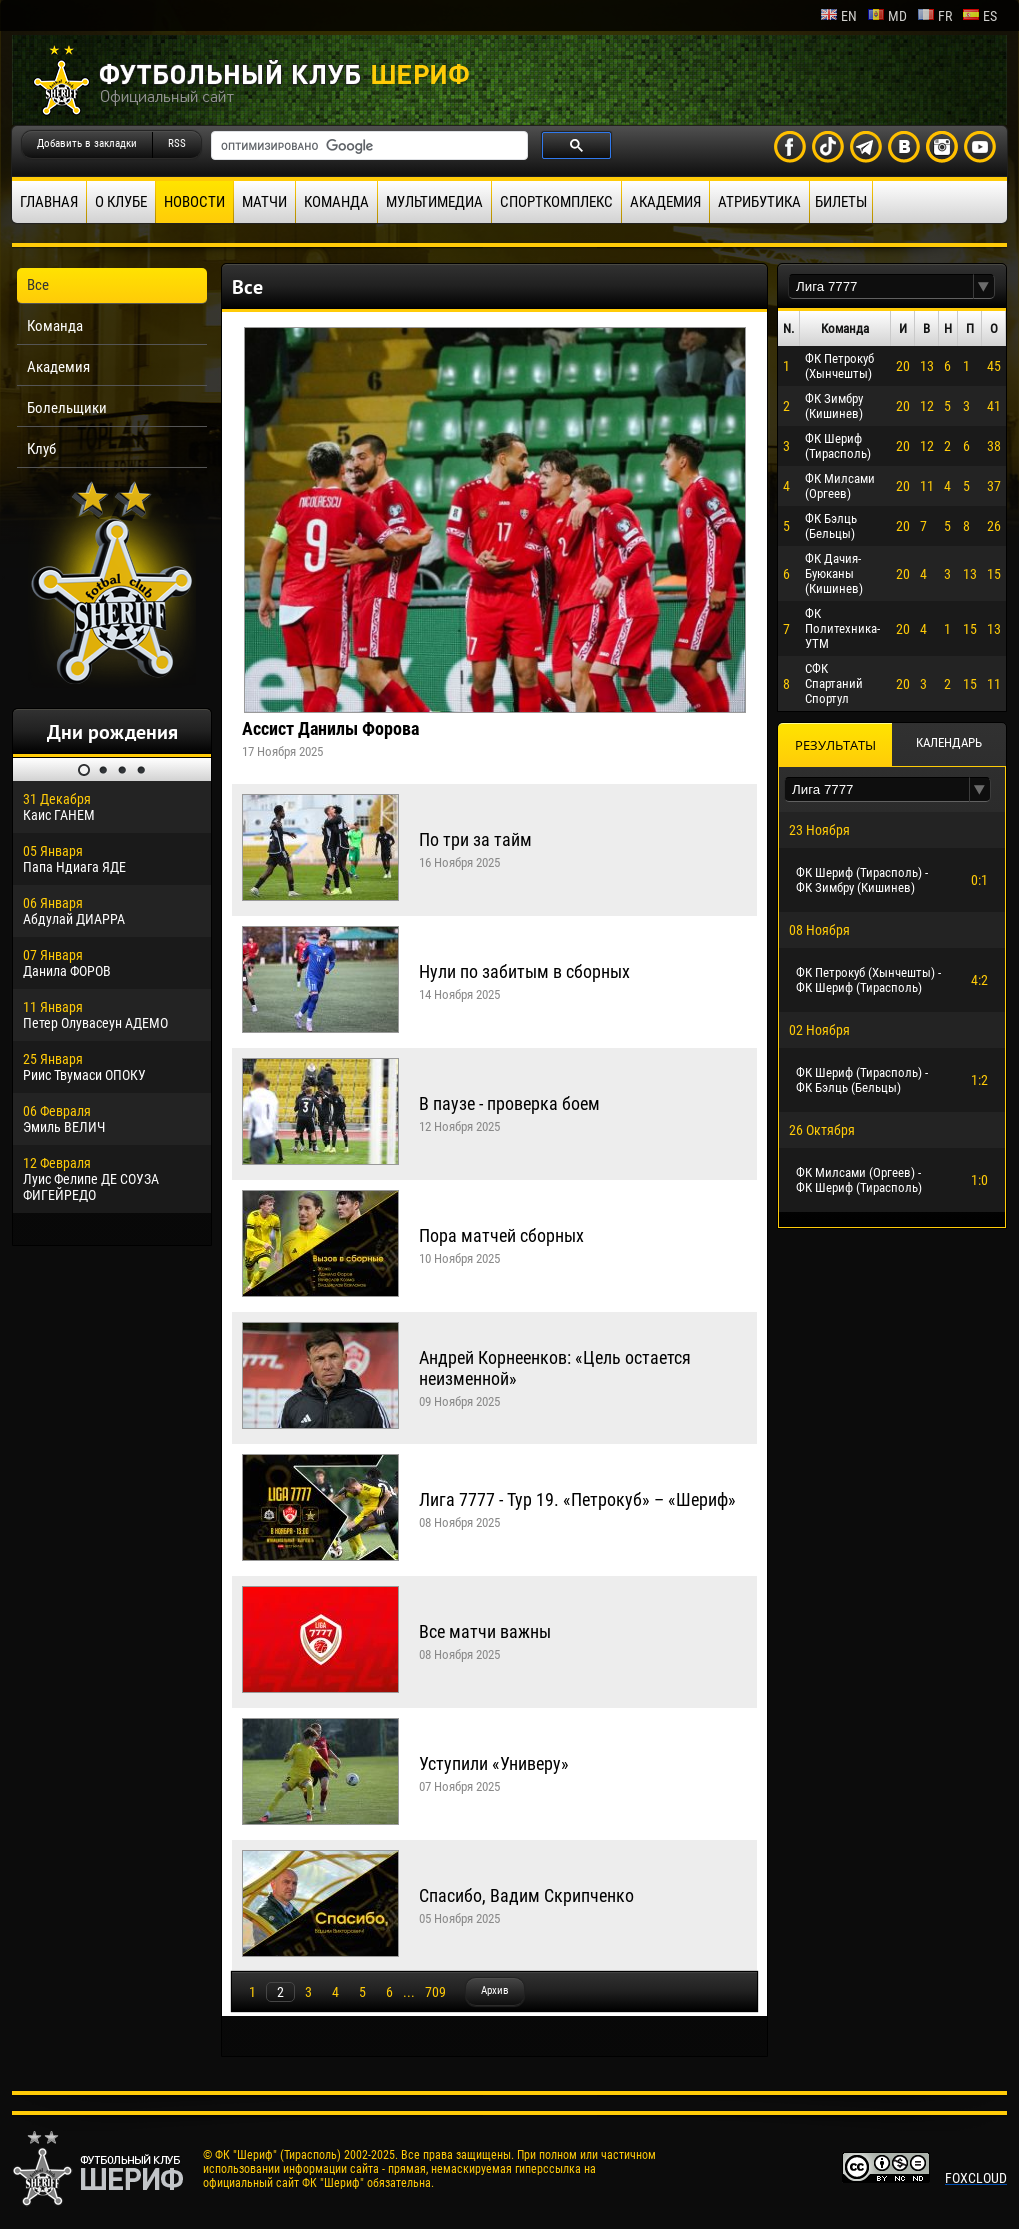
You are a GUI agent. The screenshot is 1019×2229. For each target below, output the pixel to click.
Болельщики (67, 408)
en (838, 16)
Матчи (264, 202)
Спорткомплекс (556, 202)
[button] (984, 286)
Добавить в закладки (87, 143)
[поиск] (367, 146)
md (887, 16)
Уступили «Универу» (494, 1763)
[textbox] (881, 286)
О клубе (121, 202)
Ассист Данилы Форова (330, 728)
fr (934, 16)
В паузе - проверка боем (509, 1103)
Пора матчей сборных (501, 1235)
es (979, 16)
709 (435, 1992)
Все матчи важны (485, 1631)
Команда (336, 202)
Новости (194, 202)
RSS (177, 143)
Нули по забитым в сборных (524, 971)
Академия (665, 202)
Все (38, 285)
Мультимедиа (434, 202)
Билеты (841, 202)
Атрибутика (759, 202)
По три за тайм (475, 839)
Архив (495, 1990)
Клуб (41, 449)
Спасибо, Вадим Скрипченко (526, 1895)
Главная (49, 202)
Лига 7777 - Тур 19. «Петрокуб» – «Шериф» (577, 1499)
